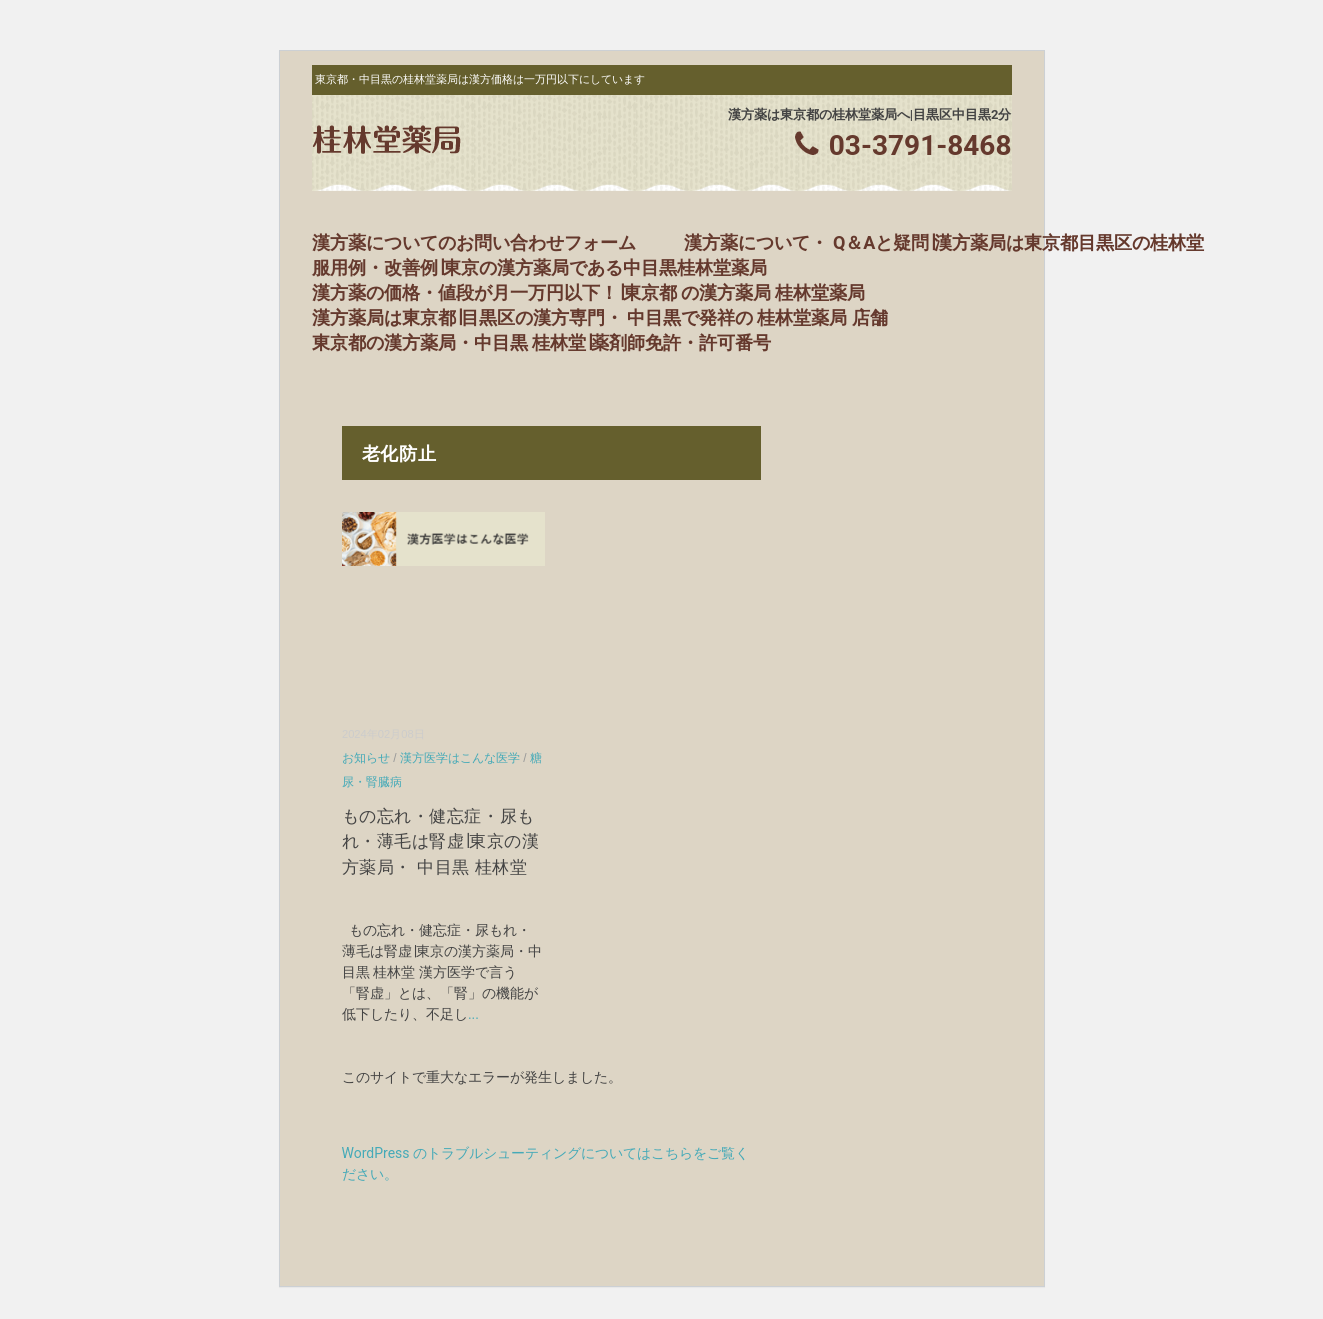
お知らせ (366, 758)
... (473, 1014)
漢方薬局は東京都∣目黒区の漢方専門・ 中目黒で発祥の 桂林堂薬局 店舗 (600, 317)
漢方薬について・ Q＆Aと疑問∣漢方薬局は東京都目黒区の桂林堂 (944, 242)
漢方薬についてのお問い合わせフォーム (474, 242)
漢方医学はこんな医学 (460, 758)
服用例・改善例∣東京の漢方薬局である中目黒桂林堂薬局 (539, 267)
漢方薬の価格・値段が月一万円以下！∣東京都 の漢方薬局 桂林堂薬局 (589, 292)
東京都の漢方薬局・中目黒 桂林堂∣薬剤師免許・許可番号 (541, 342)
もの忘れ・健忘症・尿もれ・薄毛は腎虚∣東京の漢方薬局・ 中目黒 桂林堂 (440, 842)
